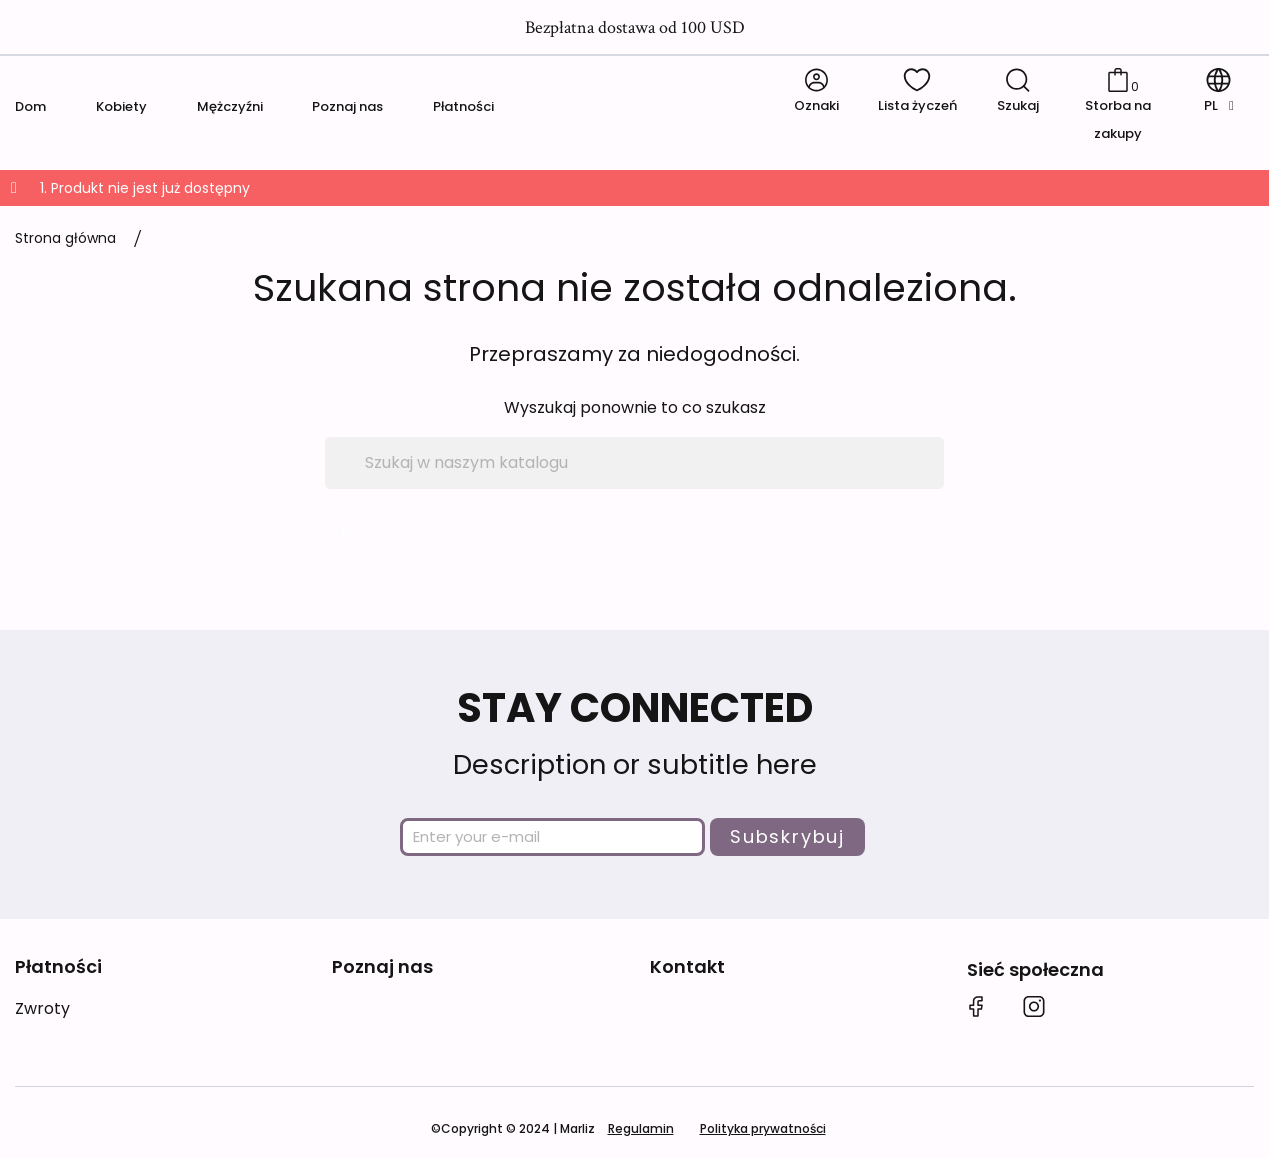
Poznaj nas (347, 106)
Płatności (463, 106)
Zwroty (42, 1008)
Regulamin (641, 1128)
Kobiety (121, 106)
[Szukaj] (635, 463)
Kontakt (687, 966)
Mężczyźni (230, 106)
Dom (30, 106)
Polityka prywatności (763, 1128)
